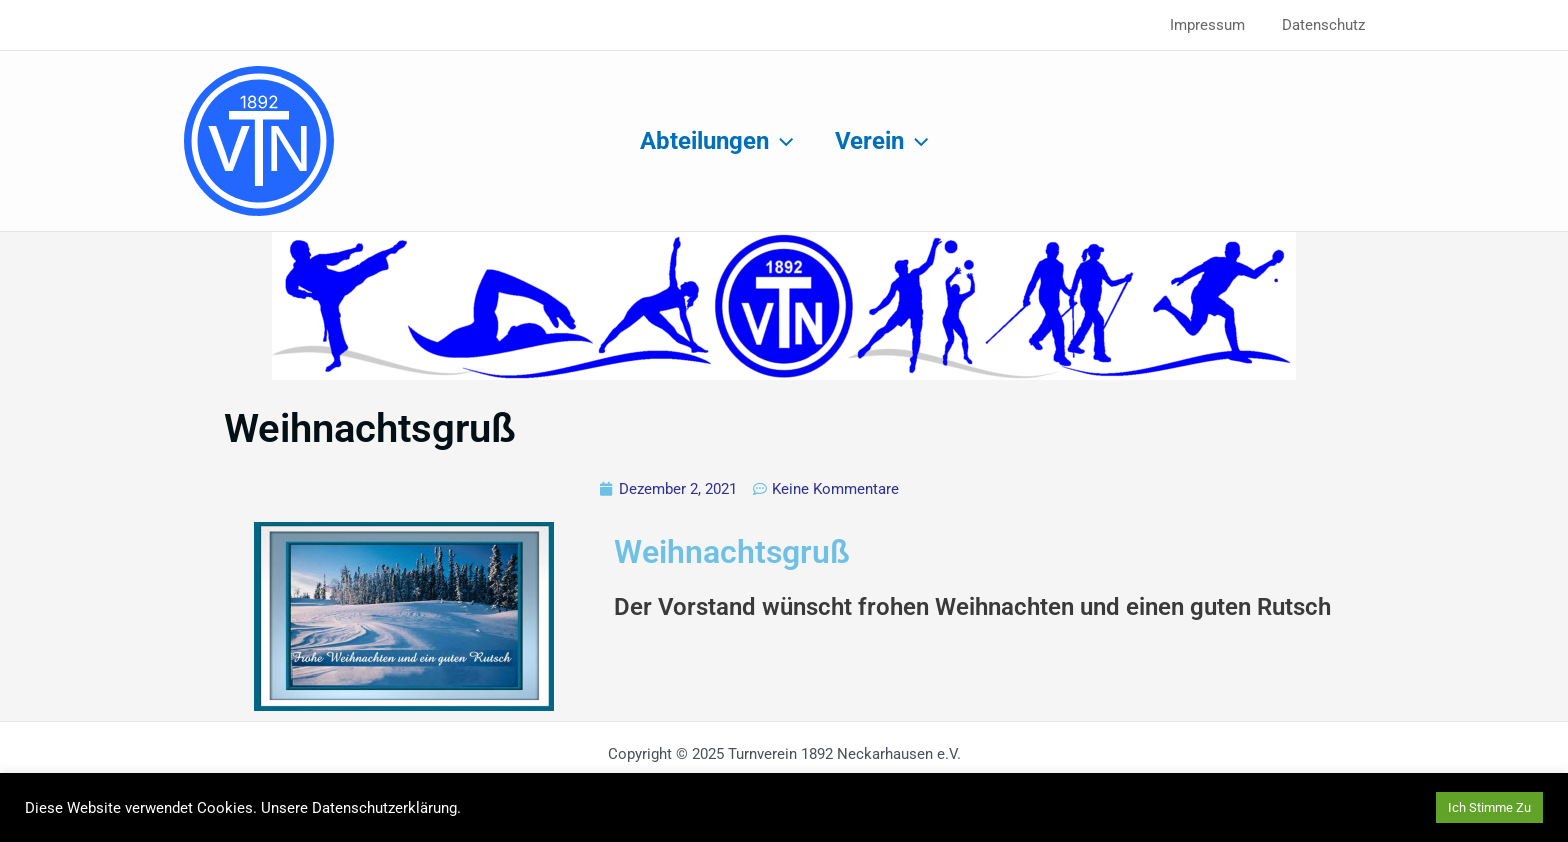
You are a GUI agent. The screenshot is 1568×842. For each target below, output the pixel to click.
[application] (778, 141)
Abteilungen (713, 141)
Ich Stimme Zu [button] (1489, 807)
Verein (884, 141)
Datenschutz (1327, 25)
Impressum (1218, 25)
